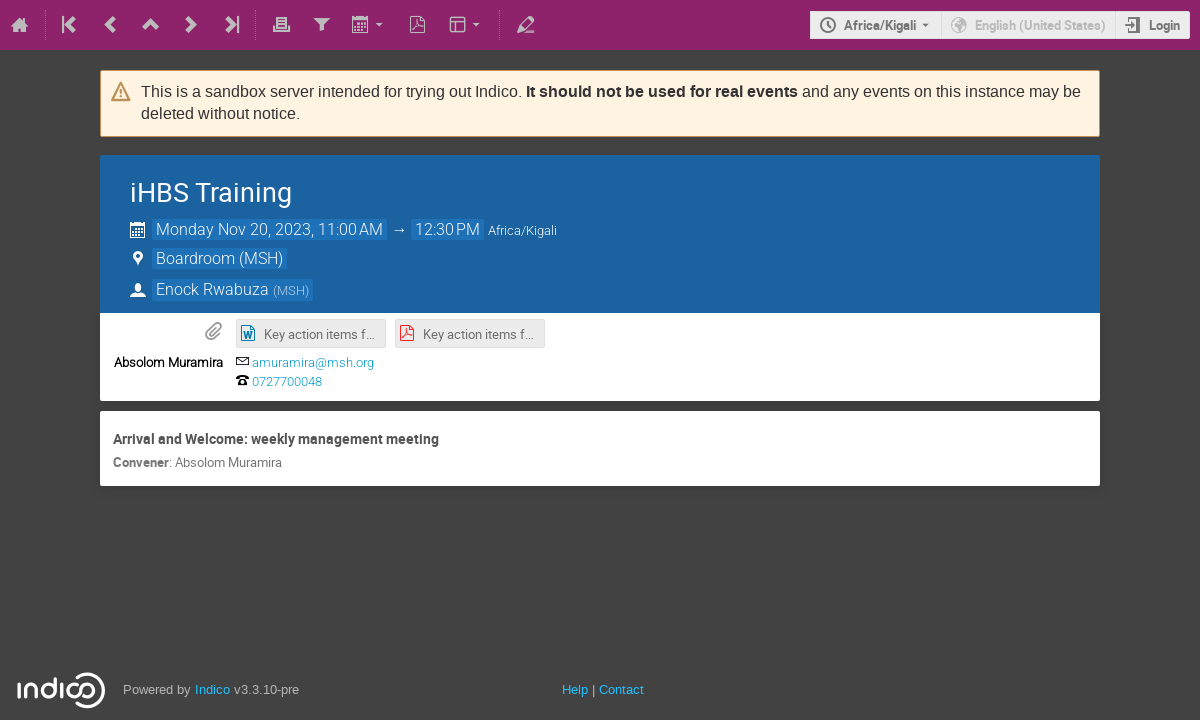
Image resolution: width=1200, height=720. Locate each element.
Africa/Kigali (880, 25)
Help (575, 689)
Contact (621, 689)
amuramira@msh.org (313, 362)
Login (1164, 25)
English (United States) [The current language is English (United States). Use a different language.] (1040, 25)
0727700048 (287, 381)
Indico (212, 689)
